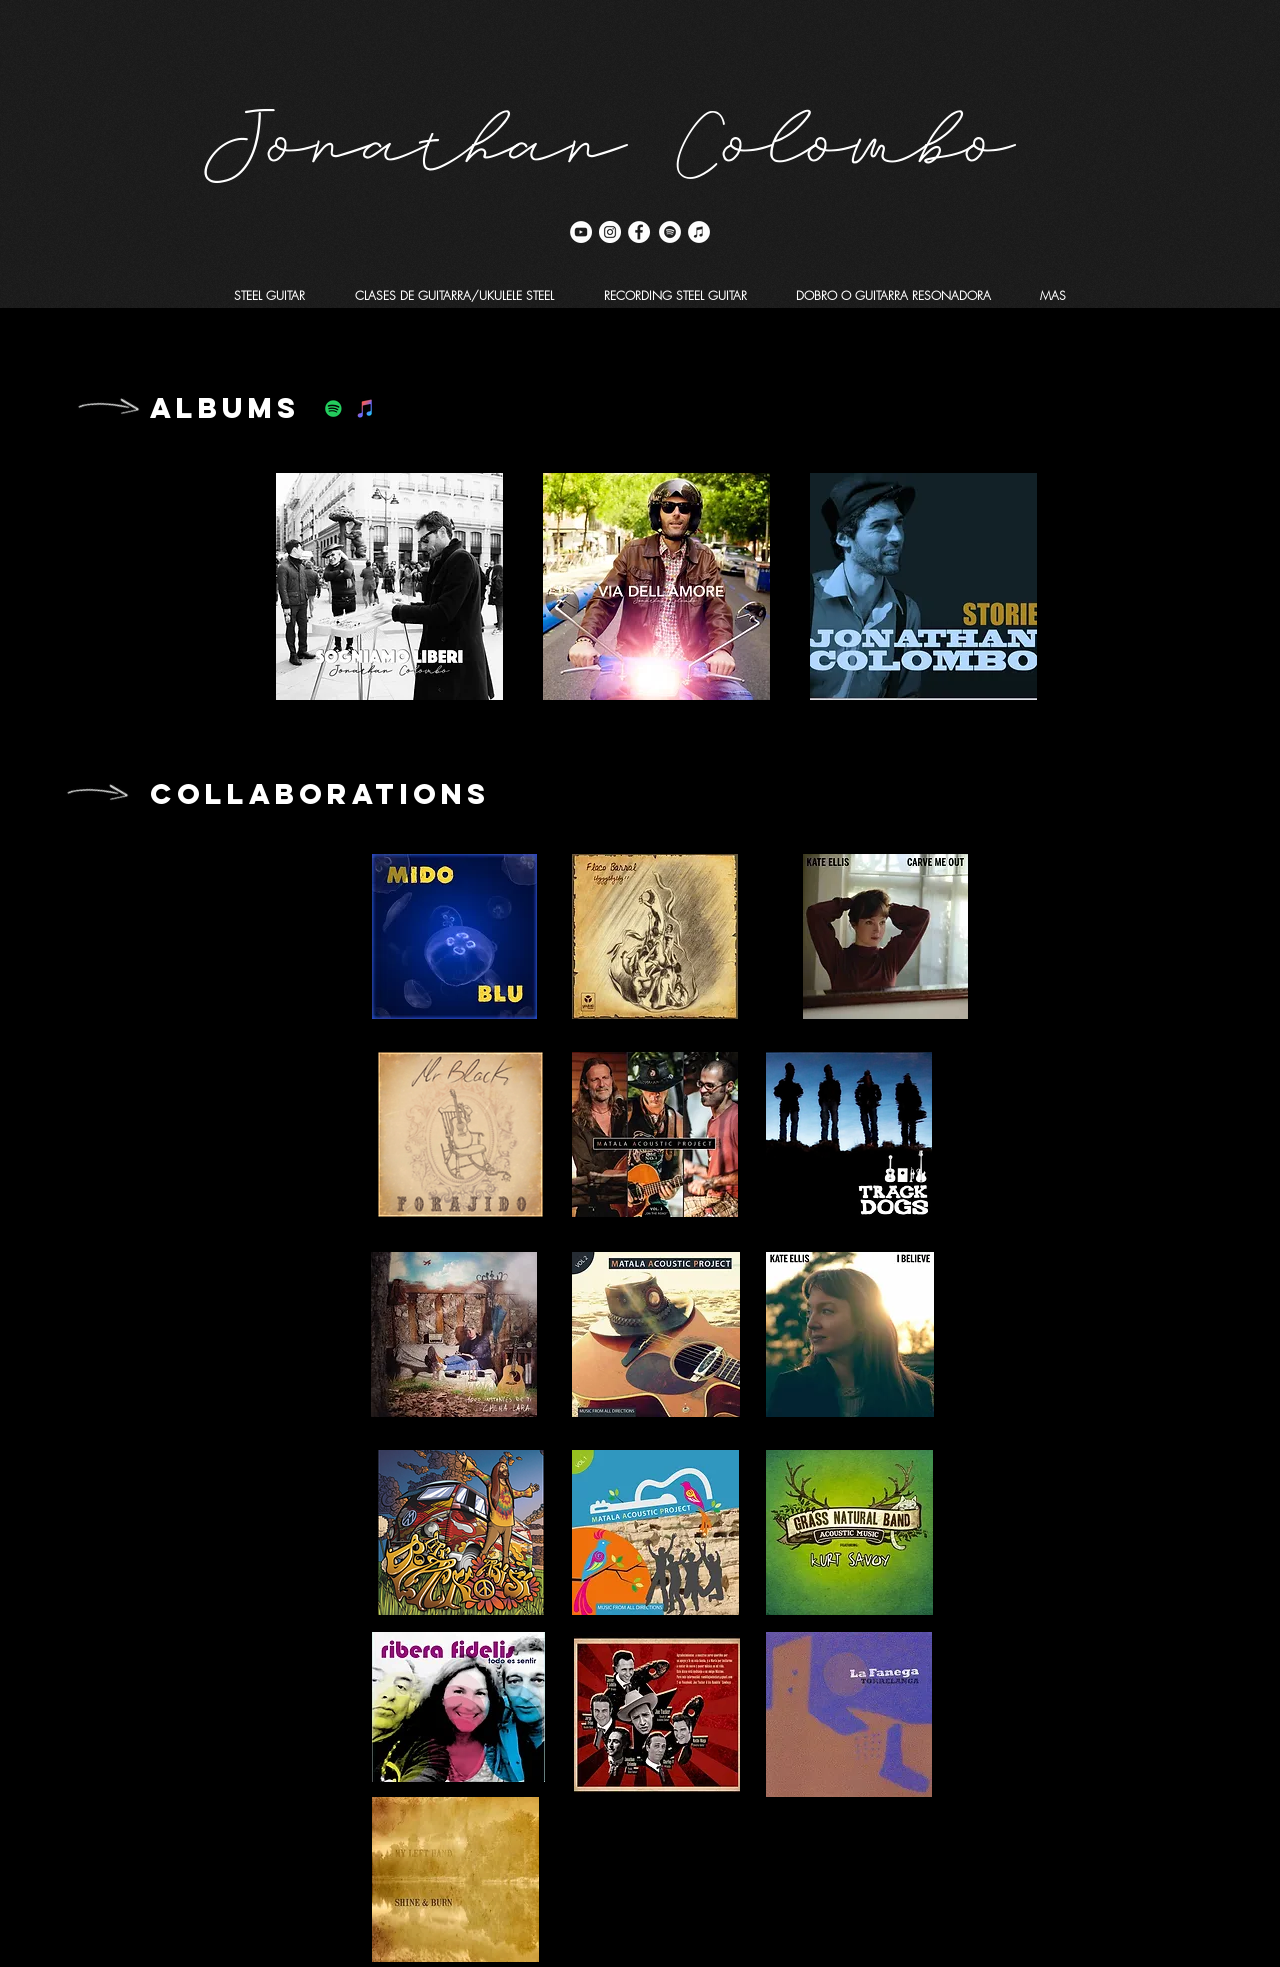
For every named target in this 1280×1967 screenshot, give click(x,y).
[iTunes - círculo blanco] (699, 232)
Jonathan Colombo (610, 126)
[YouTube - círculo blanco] (581, 232)
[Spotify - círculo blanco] (670, 232)
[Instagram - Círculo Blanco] (610, 232)
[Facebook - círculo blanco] (639, 232)
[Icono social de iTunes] (365, 408)
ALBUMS (225, 408)
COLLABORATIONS (320, 794)
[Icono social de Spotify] (333, 408)
